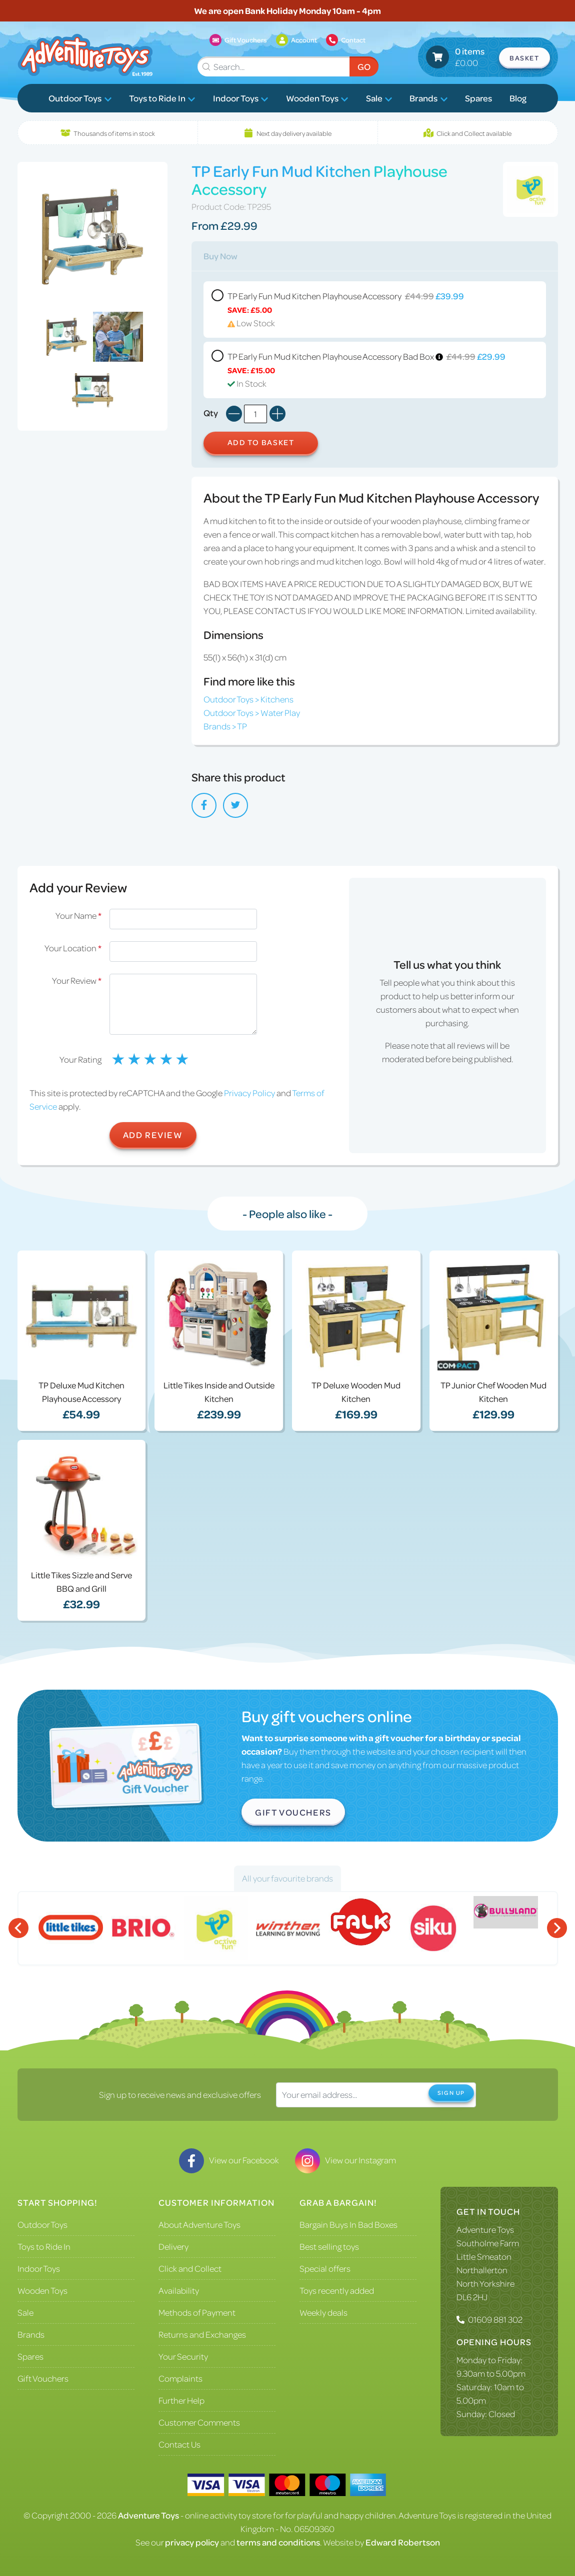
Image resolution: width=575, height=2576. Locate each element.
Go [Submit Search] (364, 66)
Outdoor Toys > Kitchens (249, 698)
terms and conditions (278, 2542)
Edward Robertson (403, 2542)
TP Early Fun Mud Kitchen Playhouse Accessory (375, 309)
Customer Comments (199, 2422)
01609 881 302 (495, 2319)
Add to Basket (261, 442)
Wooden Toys (317, 97)
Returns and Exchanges (202, 2334)
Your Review (77, 980)
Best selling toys (329, 2246)
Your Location (73, 947)
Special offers (325, 2268)
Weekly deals (324, 2312)
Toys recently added (337, 2290)
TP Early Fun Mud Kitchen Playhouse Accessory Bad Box (375, 370)
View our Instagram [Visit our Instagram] (345, 2159)
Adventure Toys (485, 2229)
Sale (379, 97)
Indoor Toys (240, 97)
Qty (211, 412)
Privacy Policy (249, 1092)
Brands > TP (225, 725)
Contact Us (179, 2444)
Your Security (183, 2356)
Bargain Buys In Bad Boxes (349, 2224)
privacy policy (192, 2542)
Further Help (181, 2400)
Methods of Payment (197, 2312)
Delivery (173, 2246)
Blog (518, 97)
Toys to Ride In (162, 97)
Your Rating (81, 1059)
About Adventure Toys (199, 2224)
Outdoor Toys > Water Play (252, 712)
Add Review (153, 1134)
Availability (178, 2290)
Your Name (79, 915)
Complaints (180, 2378)
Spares (478, 97)
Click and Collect (190, 2268)
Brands (429, 97)
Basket (525, 57)
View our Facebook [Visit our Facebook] (229, 2159)
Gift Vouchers (293, 1812)
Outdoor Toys (80, 97)
